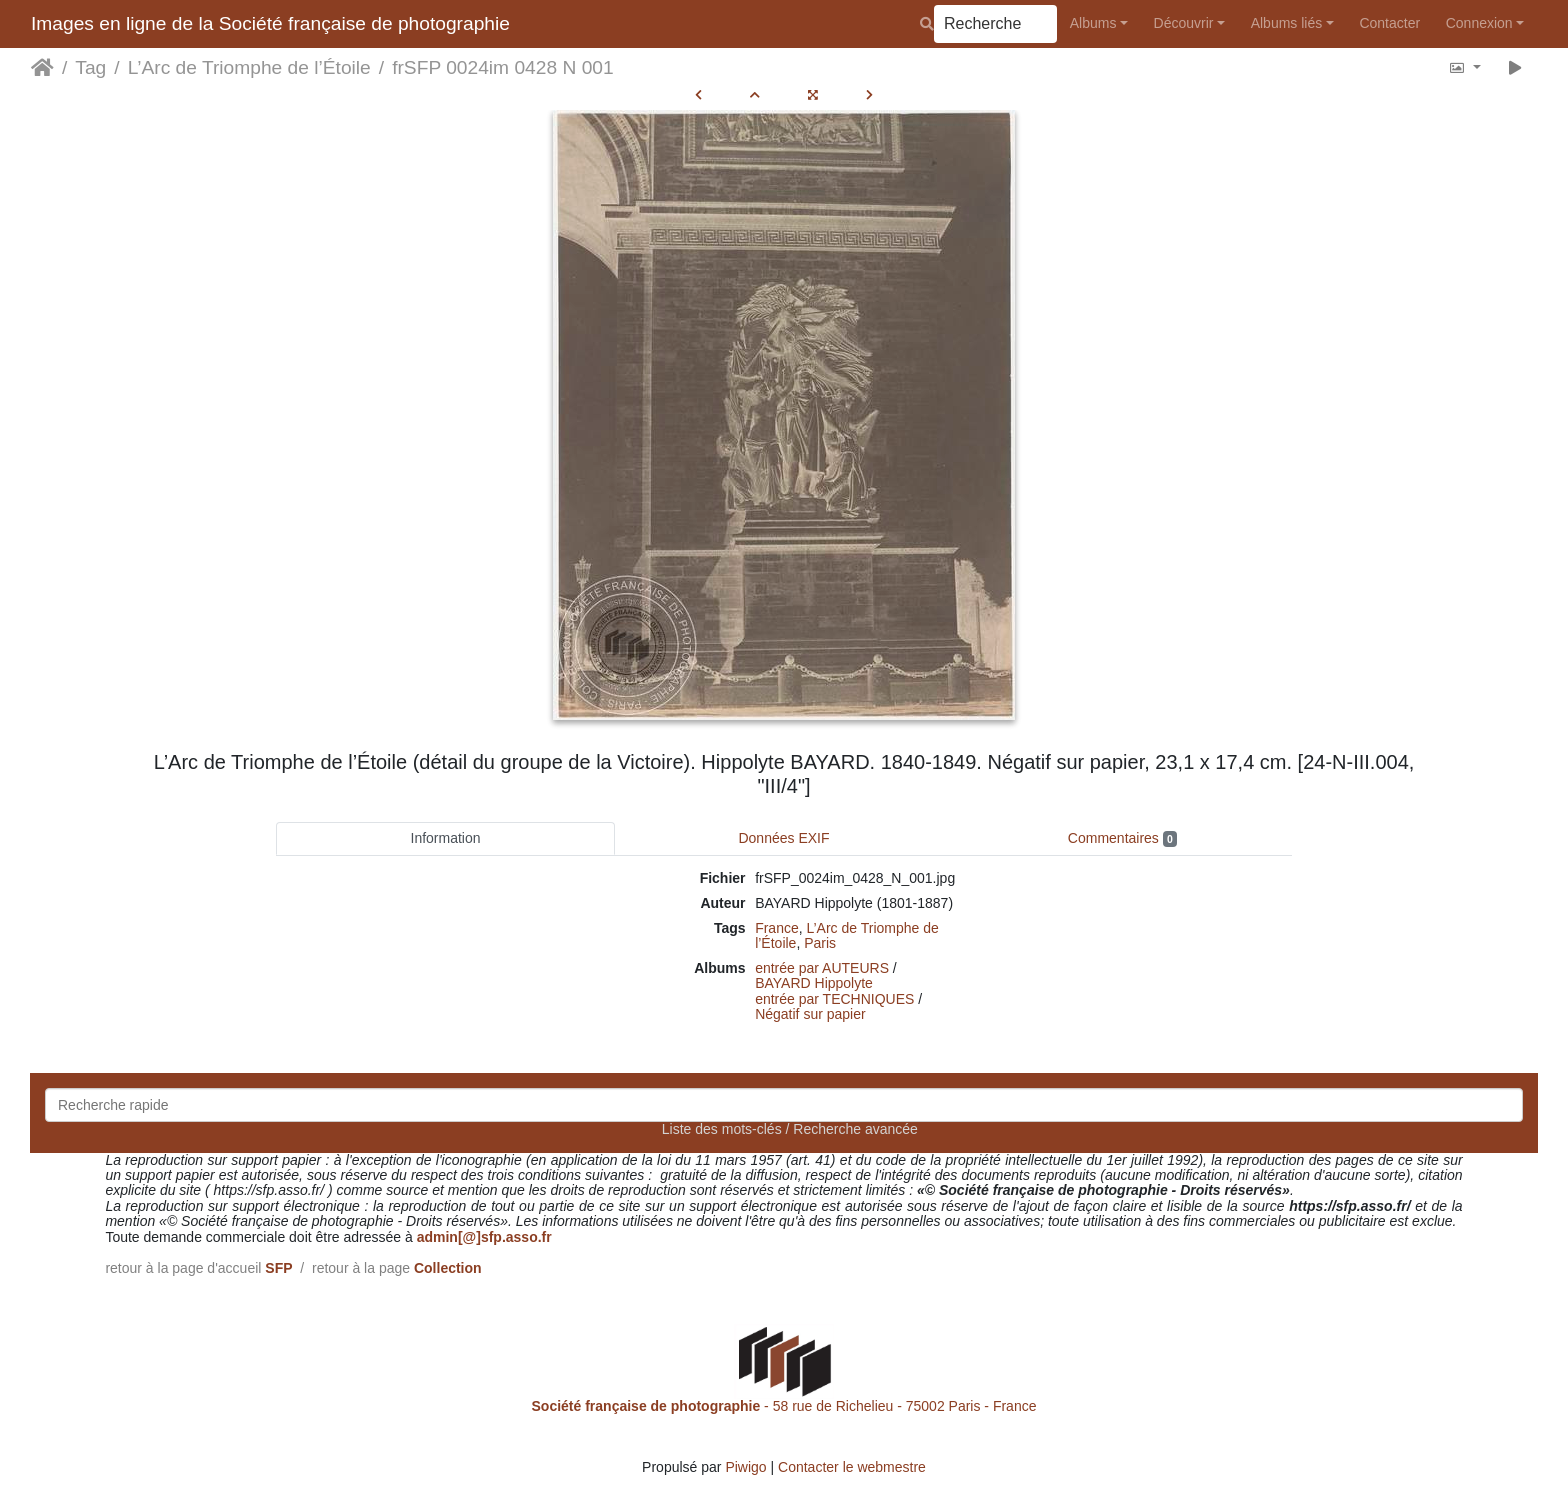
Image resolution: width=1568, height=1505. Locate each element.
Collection (448, 1268)
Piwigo (745, 1467)
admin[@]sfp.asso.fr (484, 1237)
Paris (820, 943)
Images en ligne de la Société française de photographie (270, 23)
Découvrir (1184, 23)
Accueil (42, 68)
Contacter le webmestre (852, 1467)
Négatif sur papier (810, 1014)
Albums (1093, 23)
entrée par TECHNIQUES (834, 999)
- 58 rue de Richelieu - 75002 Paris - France (784, 1406)
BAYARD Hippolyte (814, 983)
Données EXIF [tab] (783, 838)
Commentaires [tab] (1122, 838)
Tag (90, 67)
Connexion (1479, 23)
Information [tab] (446, 838)
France (777, 928)
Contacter (1389, 23)
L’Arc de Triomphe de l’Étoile (249, 67)
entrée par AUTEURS (822, 968)
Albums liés (1287, 23)
